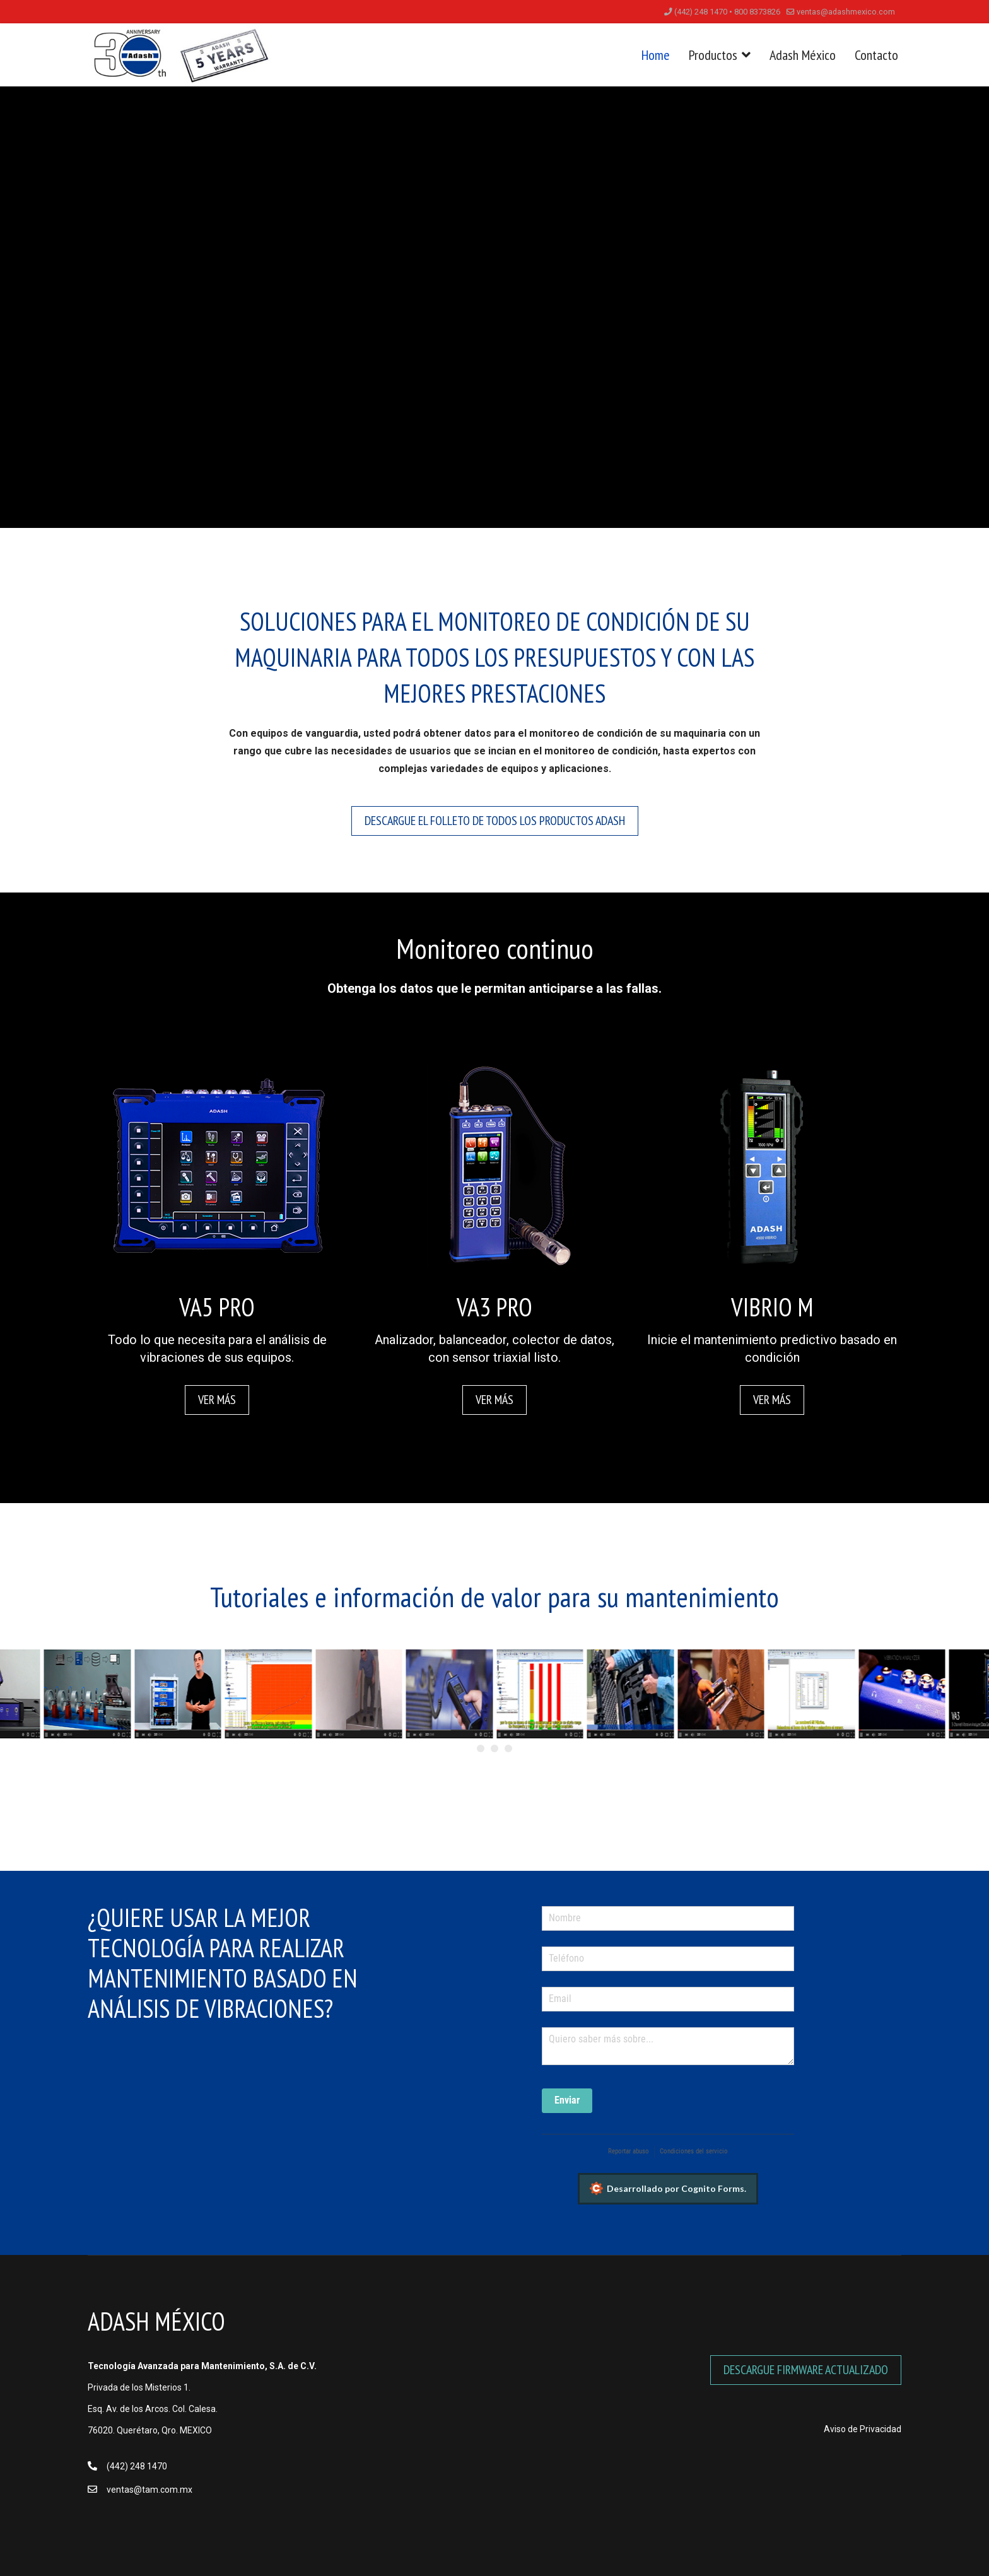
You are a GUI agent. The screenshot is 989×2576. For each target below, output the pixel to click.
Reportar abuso (628, 2151)
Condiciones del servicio (694, 2151)
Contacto (876, 55)
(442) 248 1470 (137, 2466)
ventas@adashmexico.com (846, 11)
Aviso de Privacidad (862, 2429)
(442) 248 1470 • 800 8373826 (727, 11)
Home (655, 55)
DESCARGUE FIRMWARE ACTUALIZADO (805, 2370)
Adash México (803, 55)
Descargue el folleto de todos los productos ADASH (495, 820)
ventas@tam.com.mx (149, 2490)
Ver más (217, 1399)
